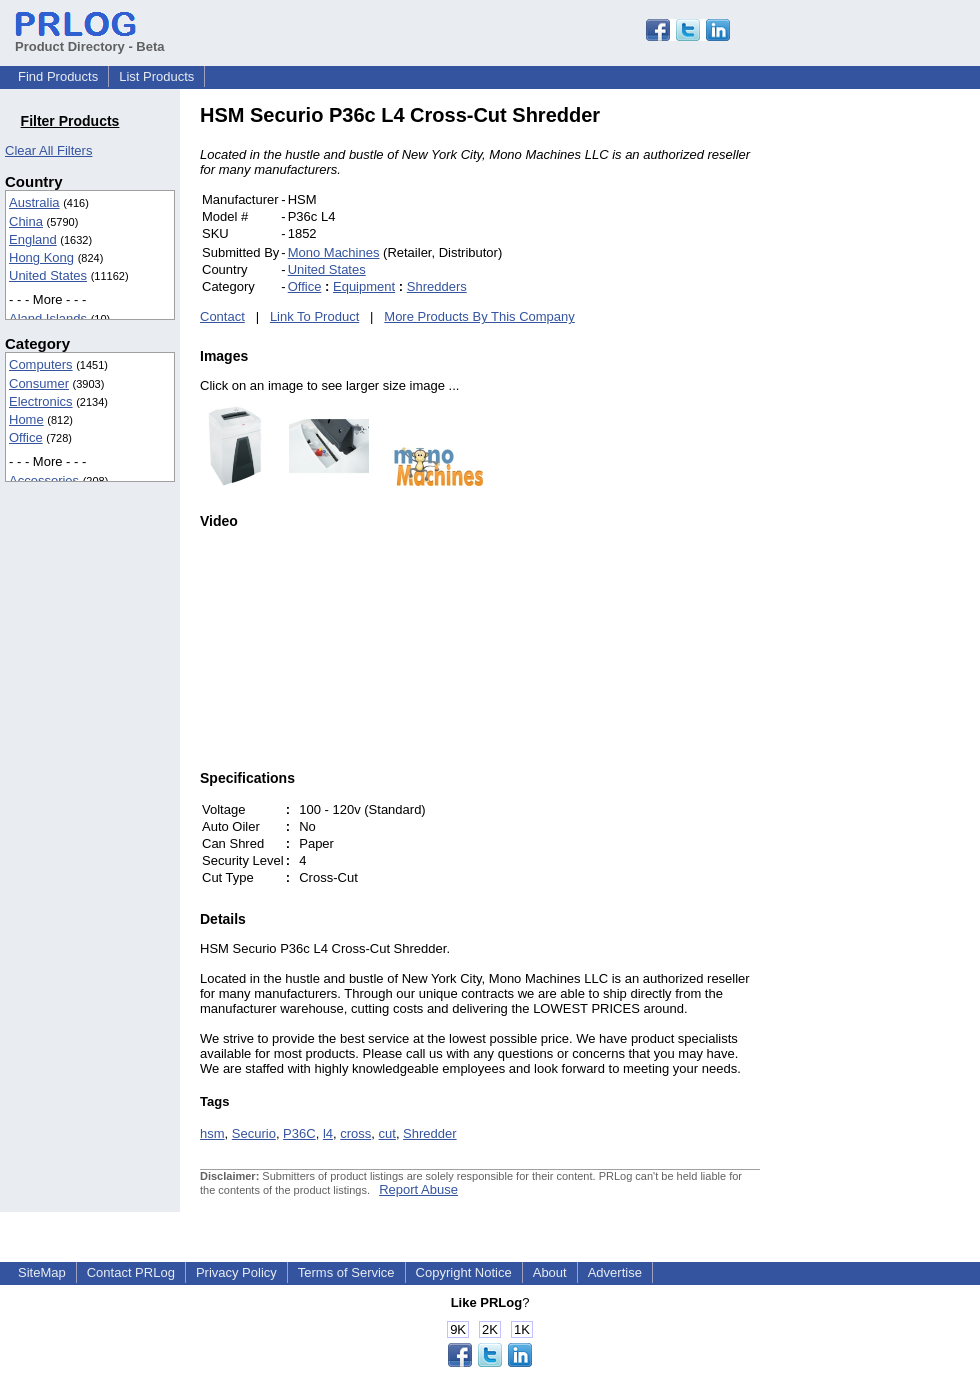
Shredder (429, 1133)
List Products (156, 76)
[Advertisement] (895, 404)
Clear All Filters (48, 150)
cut (387, 1133)
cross (355, 1133)
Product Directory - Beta (90, 39)
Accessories (44, 480)
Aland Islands (48, 318)
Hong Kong (41, 257)
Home (26, 419)
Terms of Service (346, 1272)
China (26, 221)
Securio (254, 1133)
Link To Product (314, 316)
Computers (41, 364)
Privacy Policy (236, 1272)
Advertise (615, 1272)
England (33, 239)
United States (48, 275)
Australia (34, 202)
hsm (212, 1133)
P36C (299, 1133)
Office (26, 437)
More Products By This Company (479, 316)
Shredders (437, 286)
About (550, 1272)
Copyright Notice (464, 1272)
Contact (222, 316)
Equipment (364, 286)
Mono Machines (334, 252)
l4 (328, 1133)
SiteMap (42, 1272)
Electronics (41, 401)
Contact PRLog (131, 1272)
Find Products (58, 76)
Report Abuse (418, 1189)
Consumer (39, 383)
